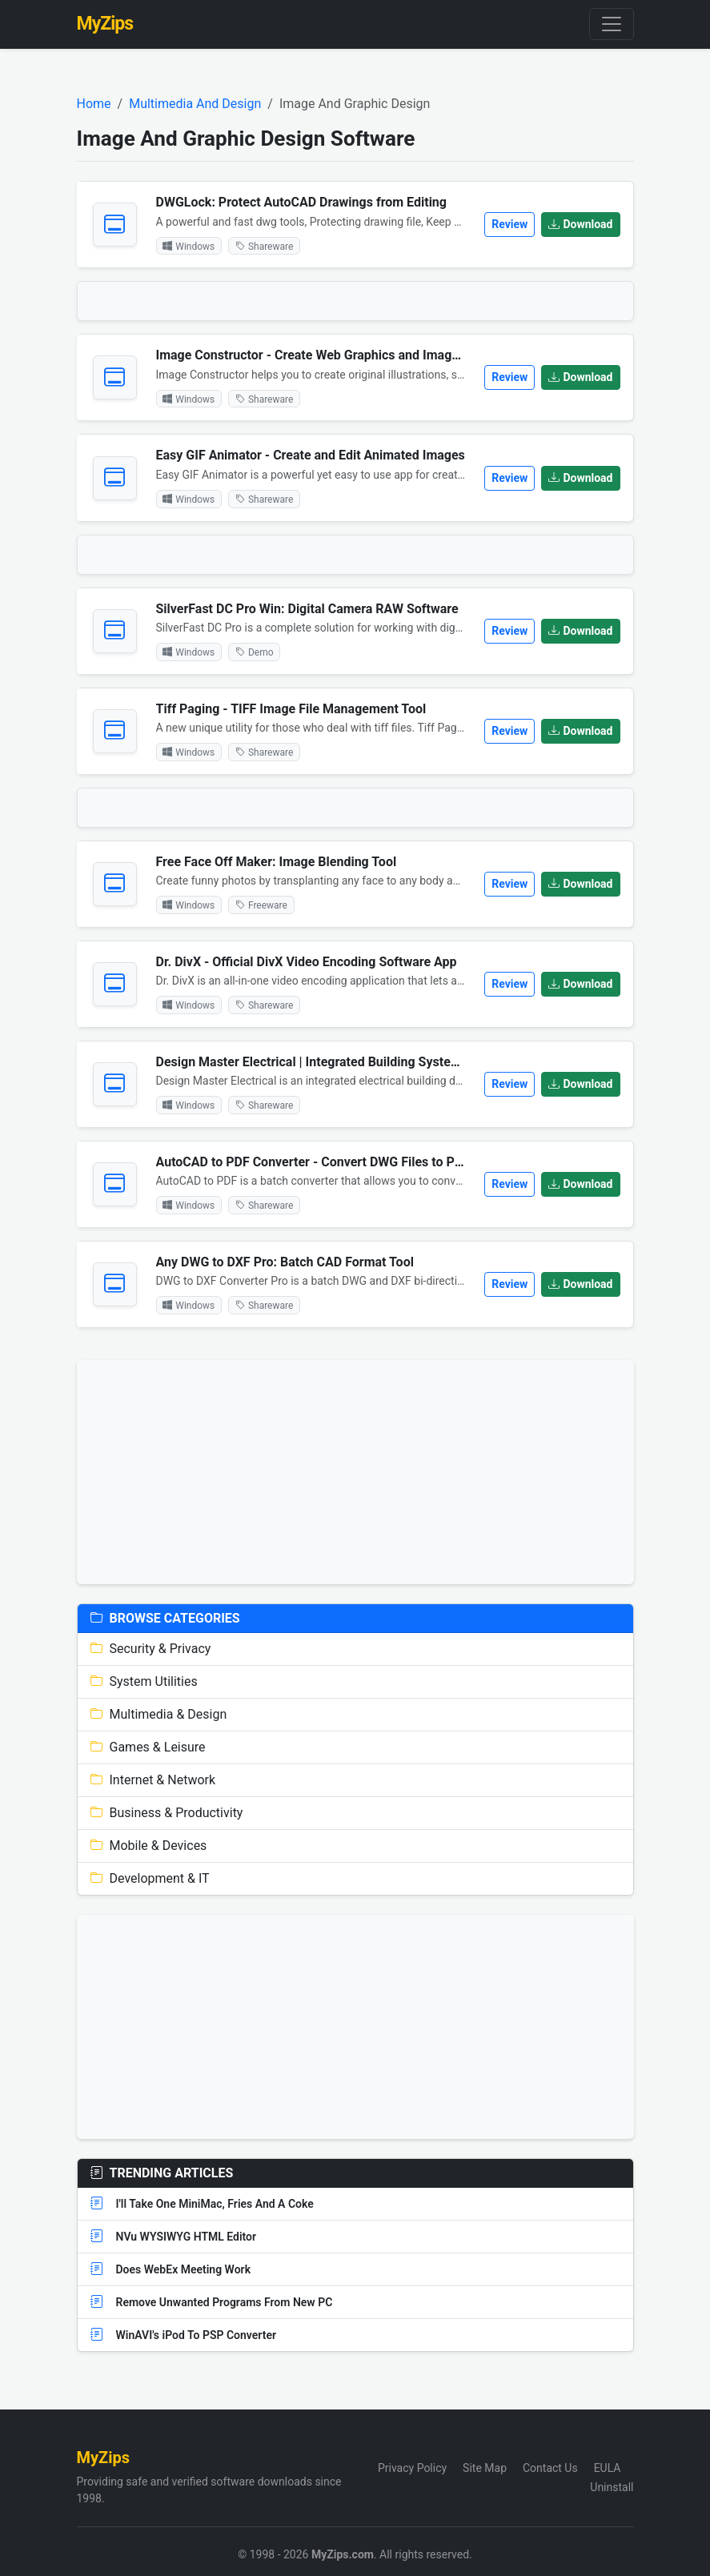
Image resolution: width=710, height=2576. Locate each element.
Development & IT (150, 1878)
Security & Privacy (150, 1648)
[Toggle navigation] (611, 24)
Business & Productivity (166, 1812)
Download (580, 224)
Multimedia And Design (195, 103)
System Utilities (144, 1681)
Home (94, 103)
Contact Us (550, 2468)
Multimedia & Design (158, 1714)
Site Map (485, 2468)
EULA (607, 2468)
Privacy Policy (412, 2468)
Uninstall (611, 2487)
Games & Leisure (148, 1747)
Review (509, 224)
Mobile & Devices (148, 1845)
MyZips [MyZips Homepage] (105, 23)
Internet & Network (153, 1780)
